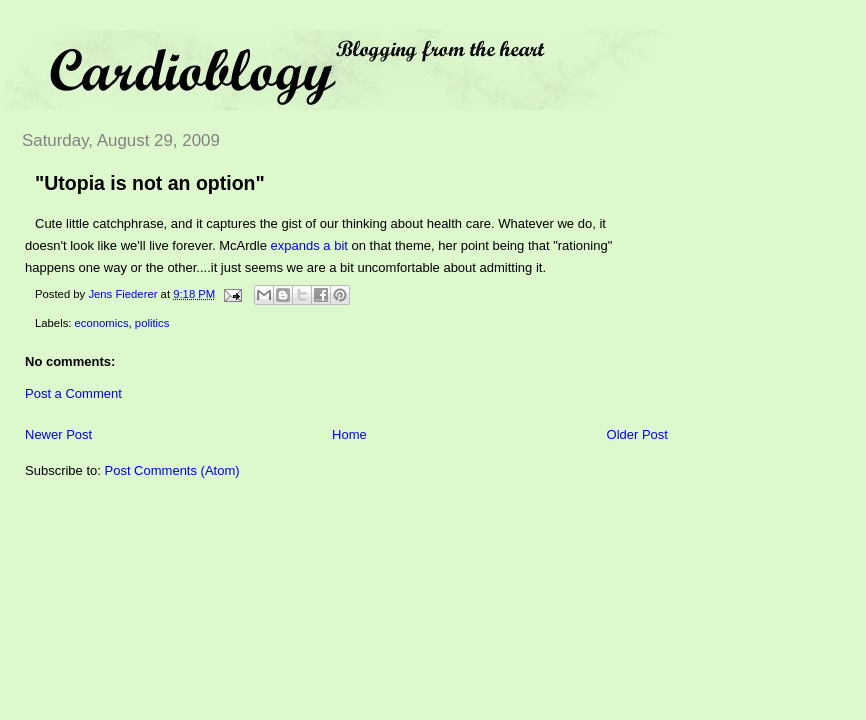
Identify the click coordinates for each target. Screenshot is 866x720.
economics (102, 323)
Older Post (637, 434)
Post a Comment (73, 393)
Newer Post (58, 434)
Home (349, 434)
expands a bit (309, 245)
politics (152, 323)
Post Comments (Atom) (172, 470)
